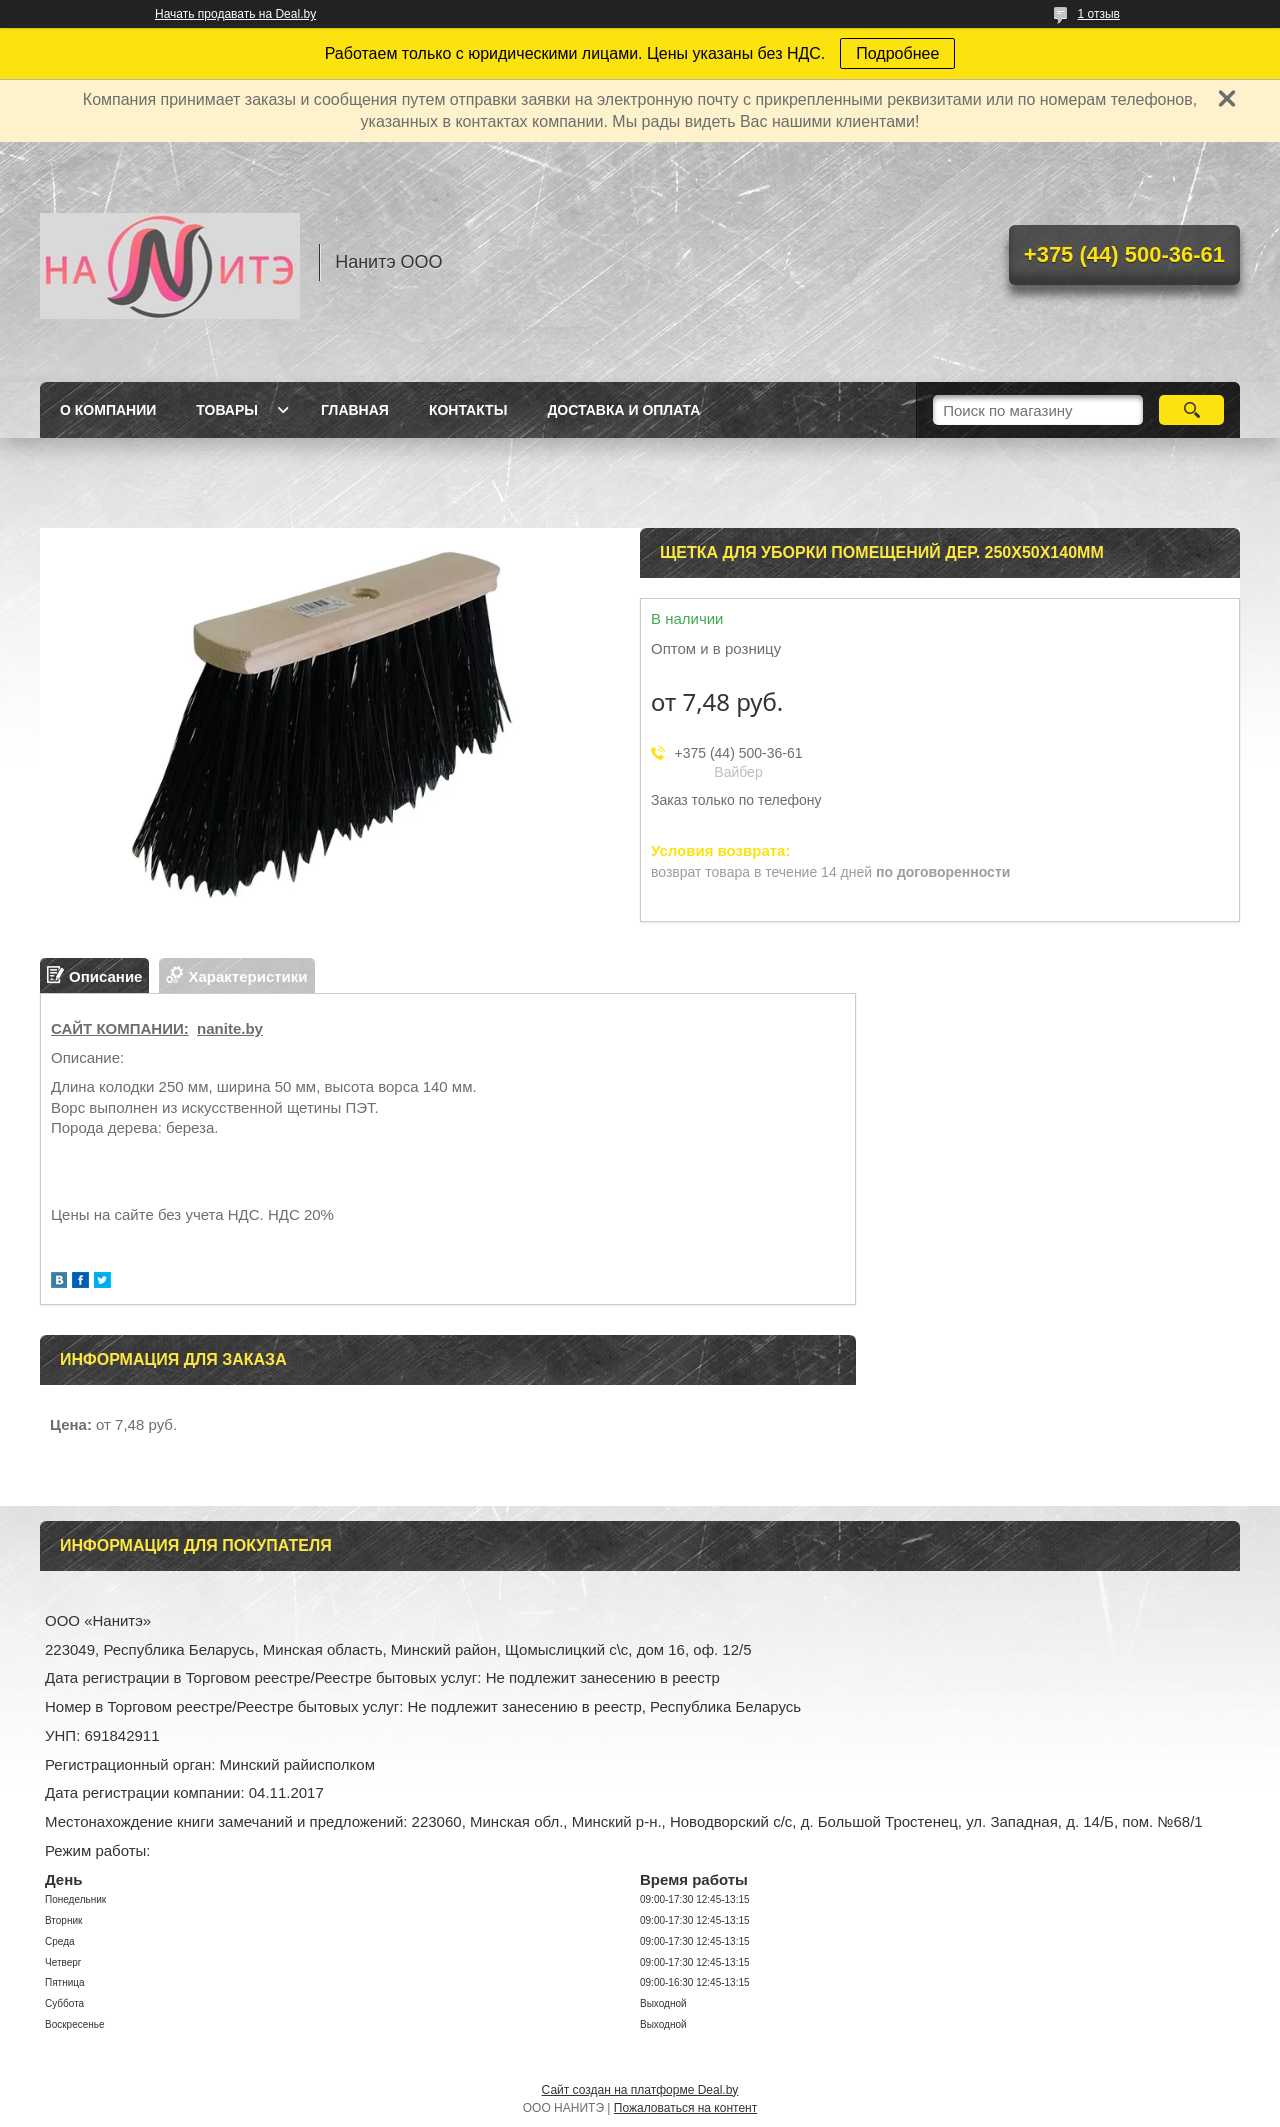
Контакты (468, 410)
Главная (355, 410)
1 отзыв (1099, 14)
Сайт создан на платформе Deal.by (640, 2090)
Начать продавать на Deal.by (235, 14)
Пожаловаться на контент (685, 2108)
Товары (227, 410)
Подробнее (897, 53)
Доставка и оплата (623, 410)
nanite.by (230, 1028)
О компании (108, 410)
